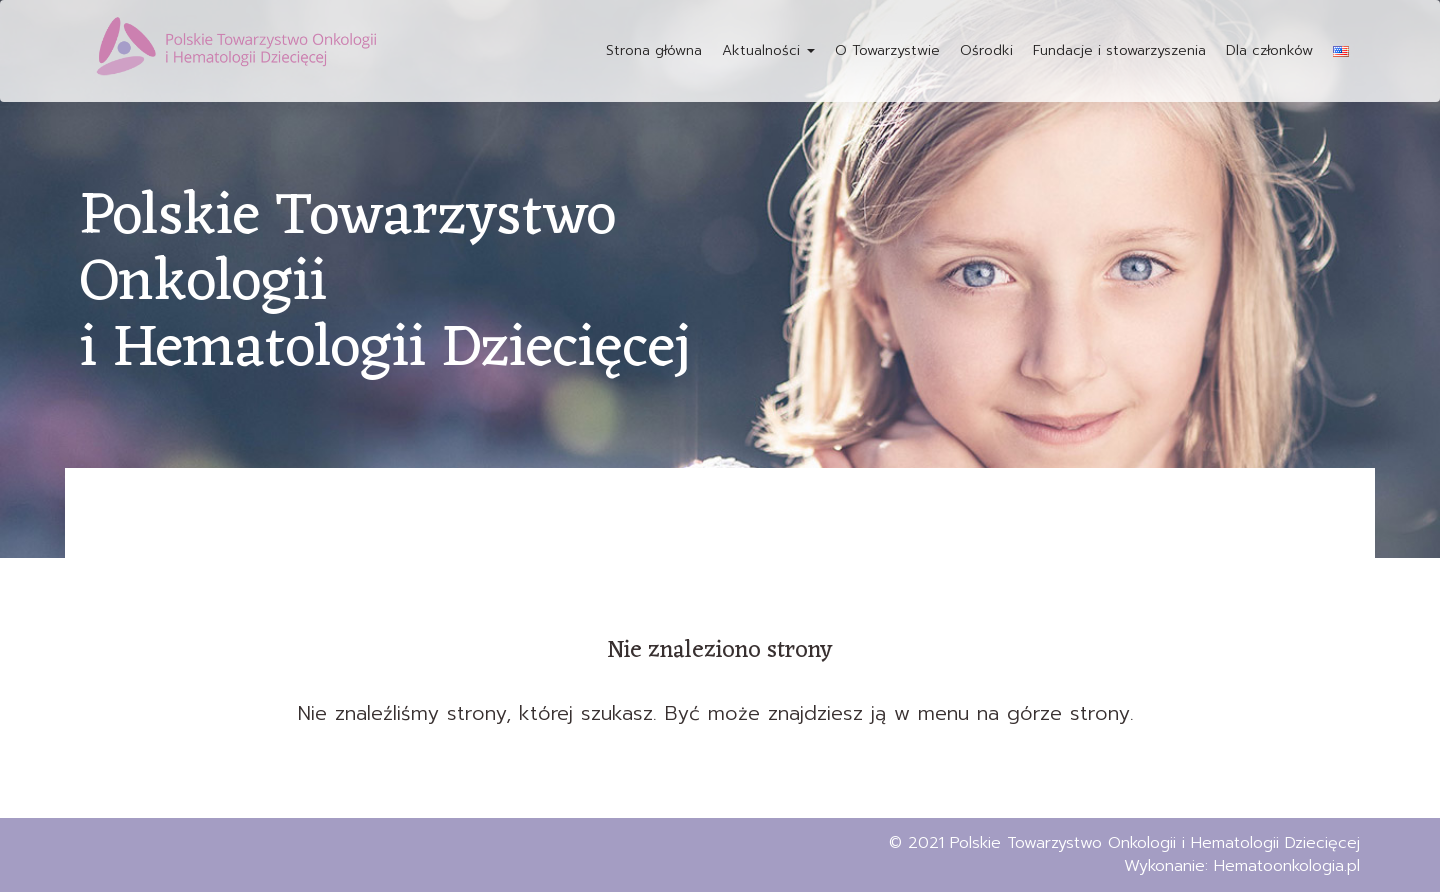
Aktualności (768, 50)
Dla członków (1269, 50)
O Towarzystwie (887, 50)
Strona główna (654, 50)
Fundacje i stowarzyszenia (1119, 50)
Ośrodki (986, 50)
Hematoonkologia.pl (1287, 866)
